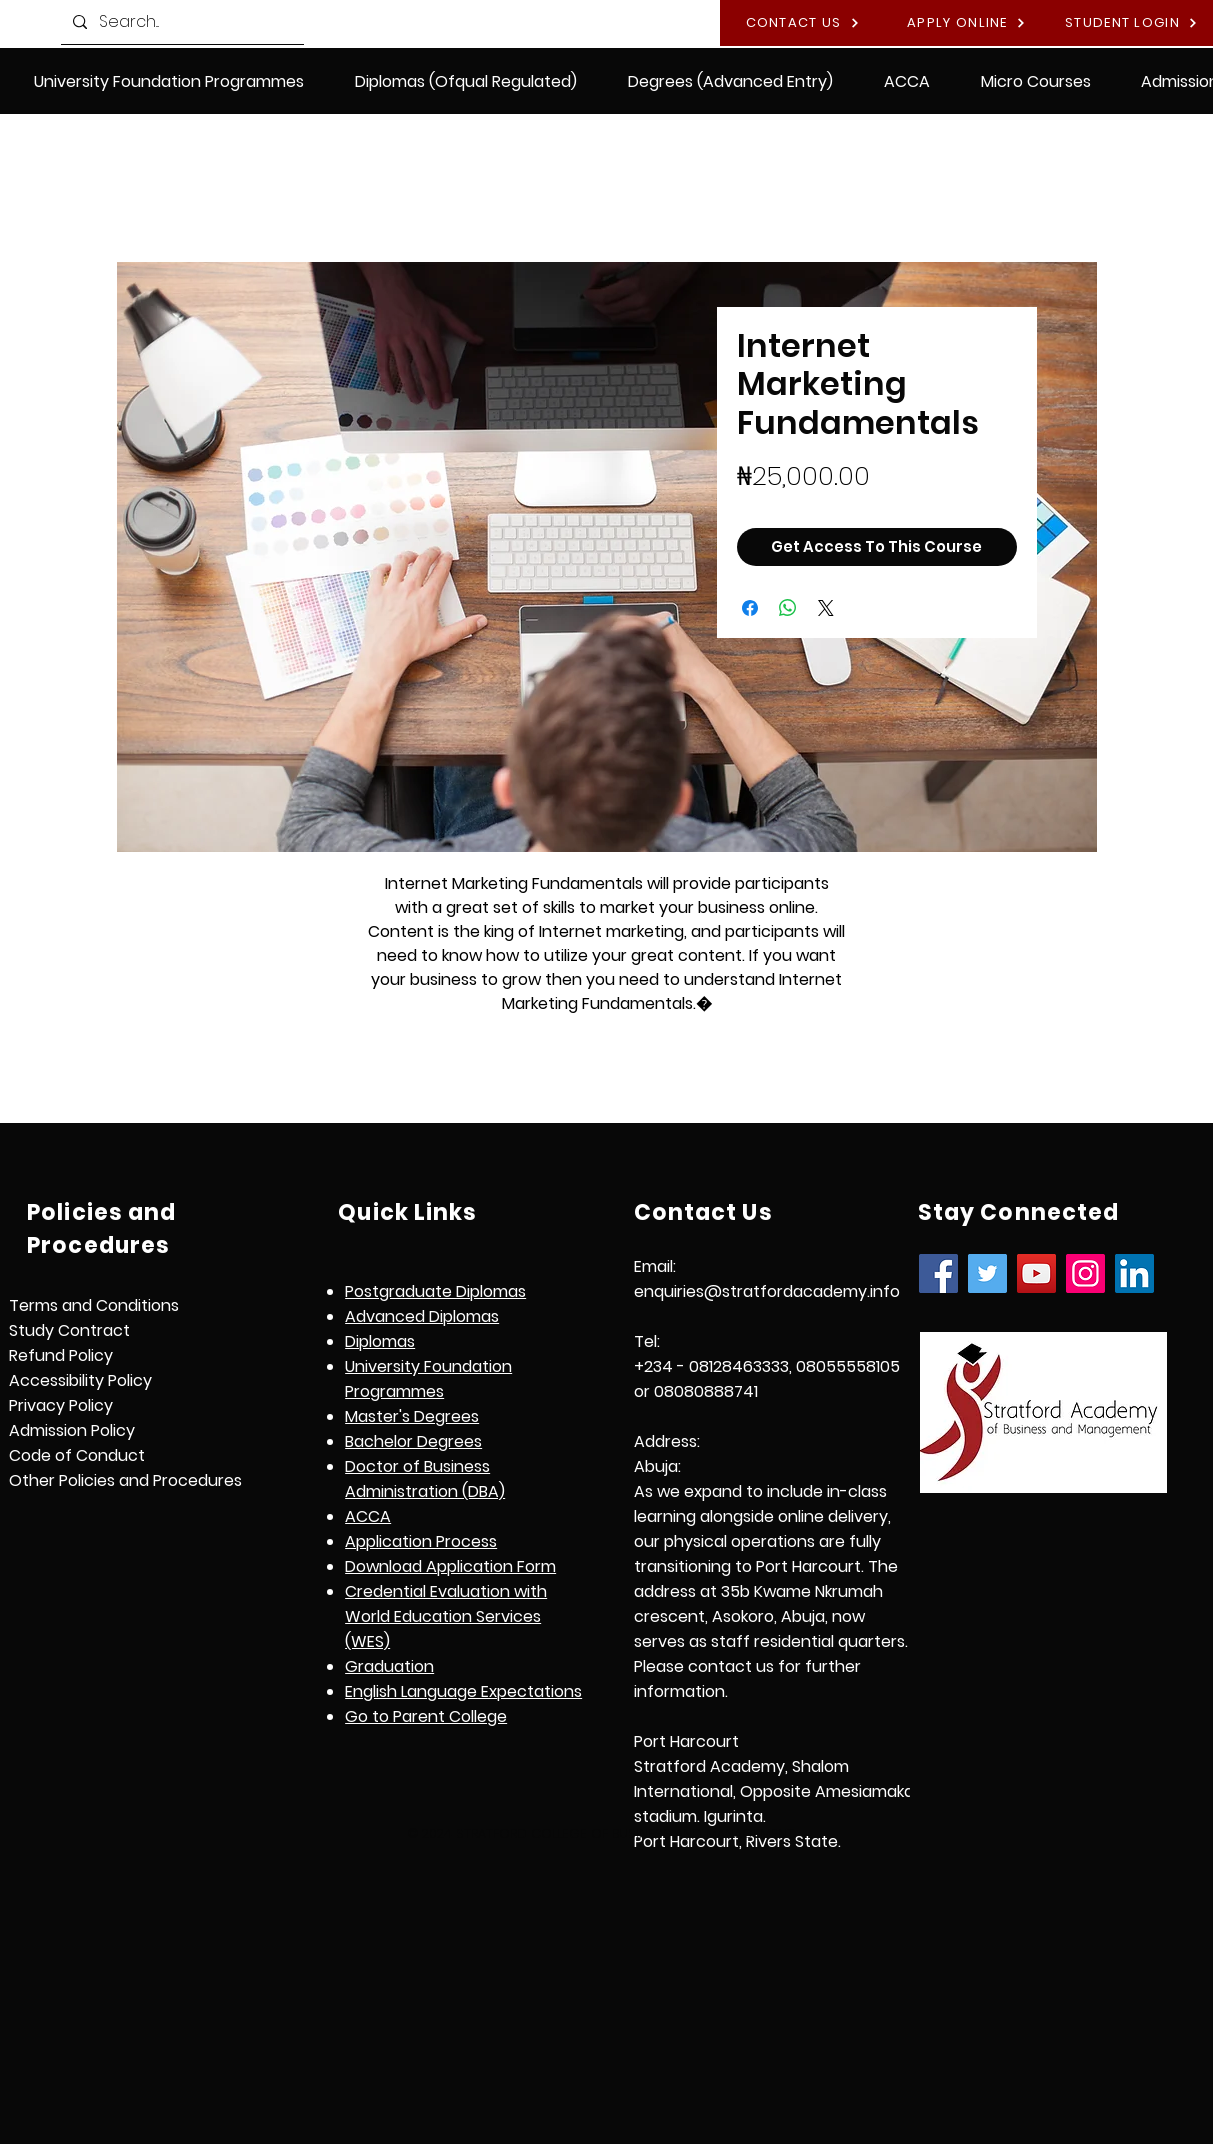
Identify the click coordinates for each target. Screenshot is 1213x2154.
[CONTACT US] (802, 23)
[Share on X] (826, 608)
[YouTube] (1036, 1273)
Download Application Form (450, 1566)
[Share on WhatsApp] (788, 608)
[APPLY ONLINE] (966, 23)
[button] (466, 81)
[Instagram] (1085, 1273)
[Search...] (180, 22)
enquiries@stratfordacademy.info (767, 1291)
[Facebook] (938, 1273)
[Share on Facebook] (750, 608)
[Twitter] (987, 1273)
